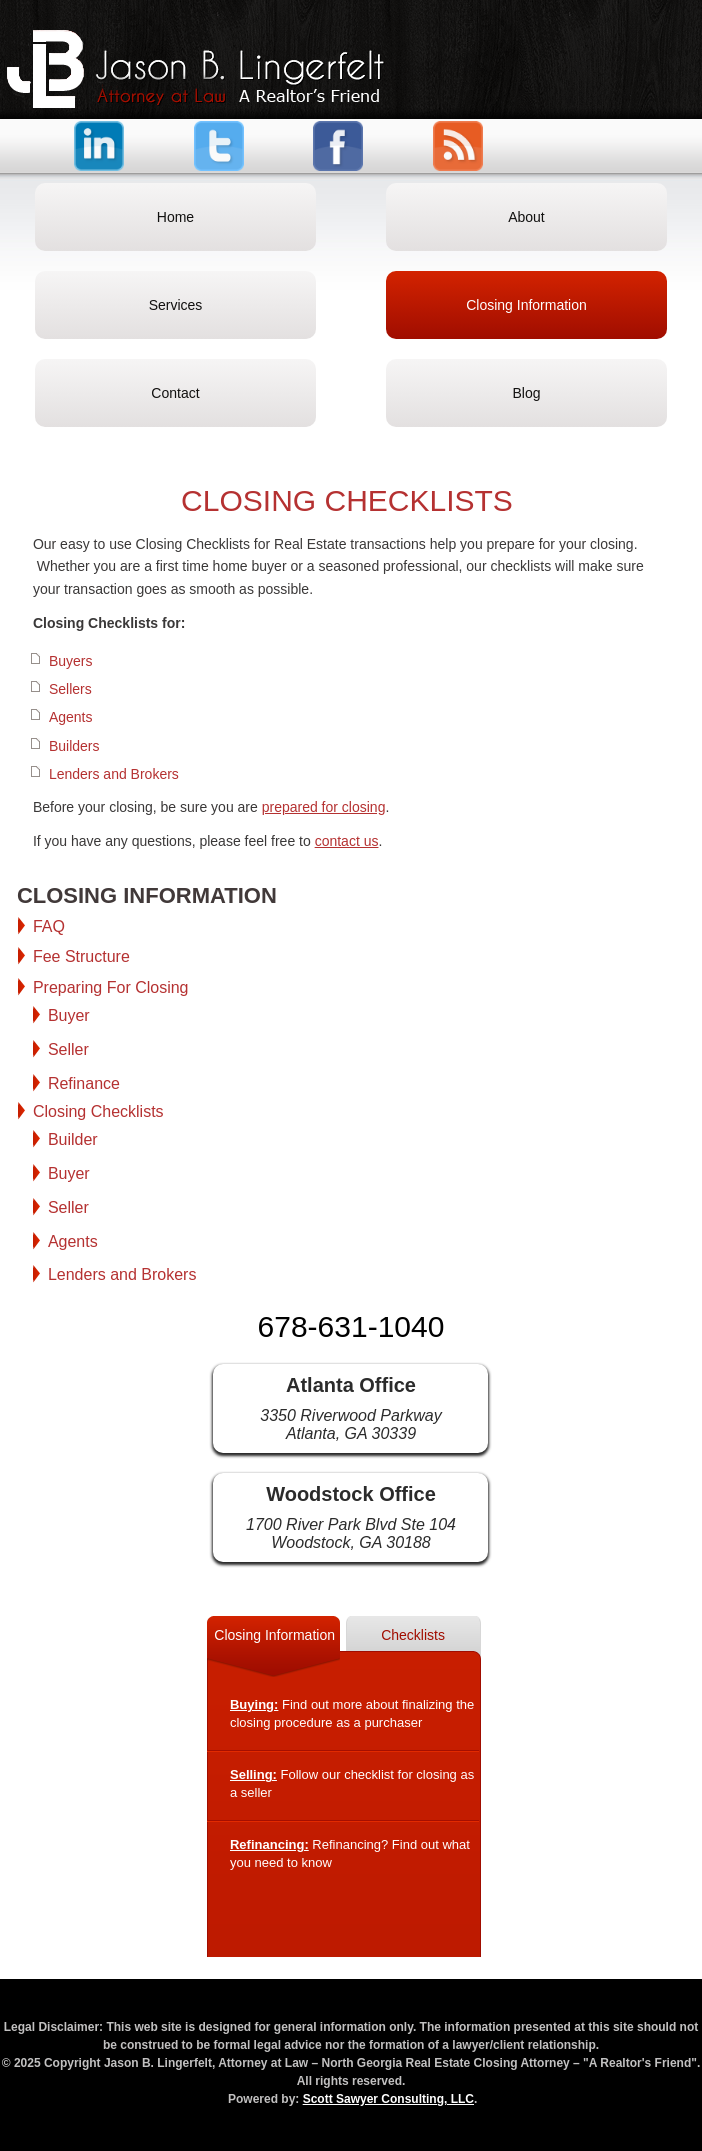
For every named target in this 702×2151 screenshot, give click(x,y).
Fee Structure (81, 956)
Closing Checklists (98, 1111)
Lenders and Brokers (114, 774)
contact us (347, 841)
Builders (74, 746)
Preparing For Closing (111, 987)
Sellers (70, 689)
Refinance (84, 1083)
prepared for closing (324, 807)
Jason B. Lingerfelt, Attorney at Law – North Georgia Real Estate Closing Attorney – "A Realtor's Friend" (196, 69)
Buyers (71, 661)
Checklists (413, 1635)
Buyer (69, 1015)
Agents (71, 717)
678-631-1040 (351, 1326)
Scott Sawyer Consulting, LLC (388, 2099)
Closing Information (274, 1635)
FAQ (49, 926)
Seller (68, 1049)
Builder (73, 1139)
